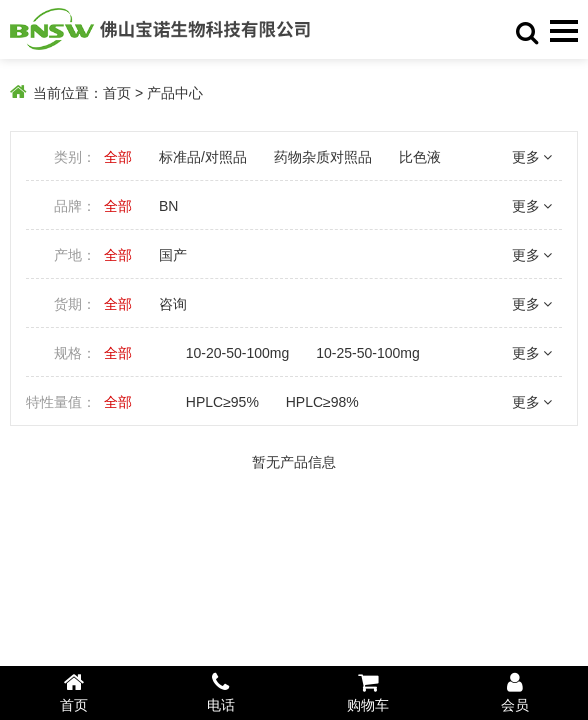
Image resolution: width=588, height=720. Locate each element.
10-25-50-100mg (368, 353)
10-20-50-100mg (238, 353)
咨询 (173, 304)
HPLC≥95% (222, 402)
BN (168, 206)
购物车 (367, 692)
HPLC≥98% (322, 402)
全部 (118, 157)
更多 (532, 157)
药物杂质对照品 (323, 157)
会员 (514, 692)
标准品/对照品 (203, 157)
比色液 (420, 157)
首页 (117, 93)
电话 (220, 692)
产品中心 (175, 93)
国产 (173, 255)
